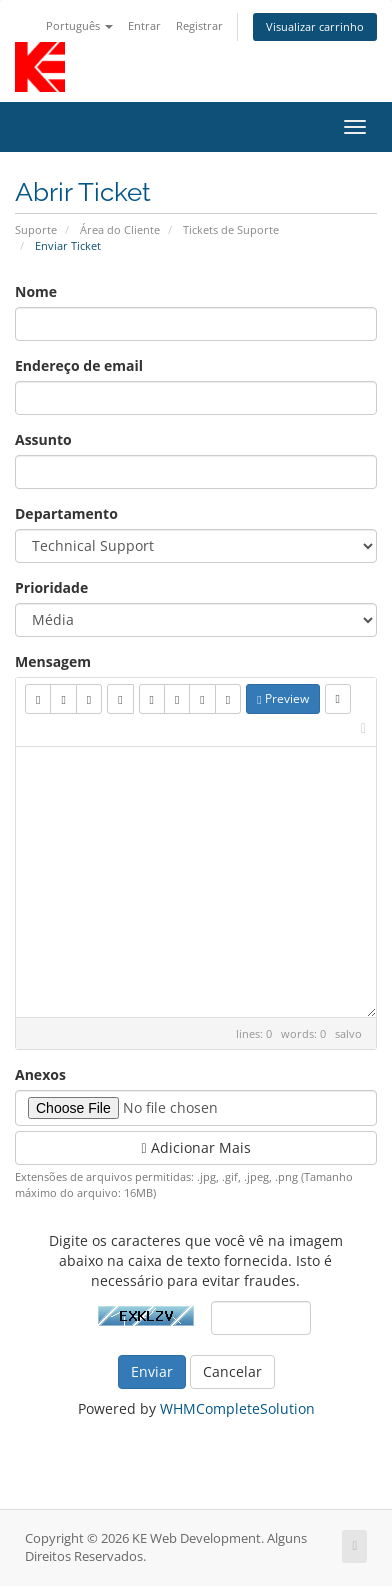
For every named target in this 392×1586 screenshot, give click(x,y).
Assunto (43, 439)
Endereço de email (79, 365)
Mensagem (53, 661)
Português (79, 25)
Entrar (144, 25)
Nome (36, 291)
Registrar (199, 25)
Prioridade (51, 587)
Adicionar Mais (195, 1147)
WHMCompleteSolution (237, 1408)
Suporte (36, 229)
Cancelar (232, 1371)
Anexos (40, 1074)
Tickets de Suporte (231, 229)
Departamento (66, 513)
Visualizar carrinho (315, 26)
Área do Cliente (120, 229)
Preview (282, 698)
